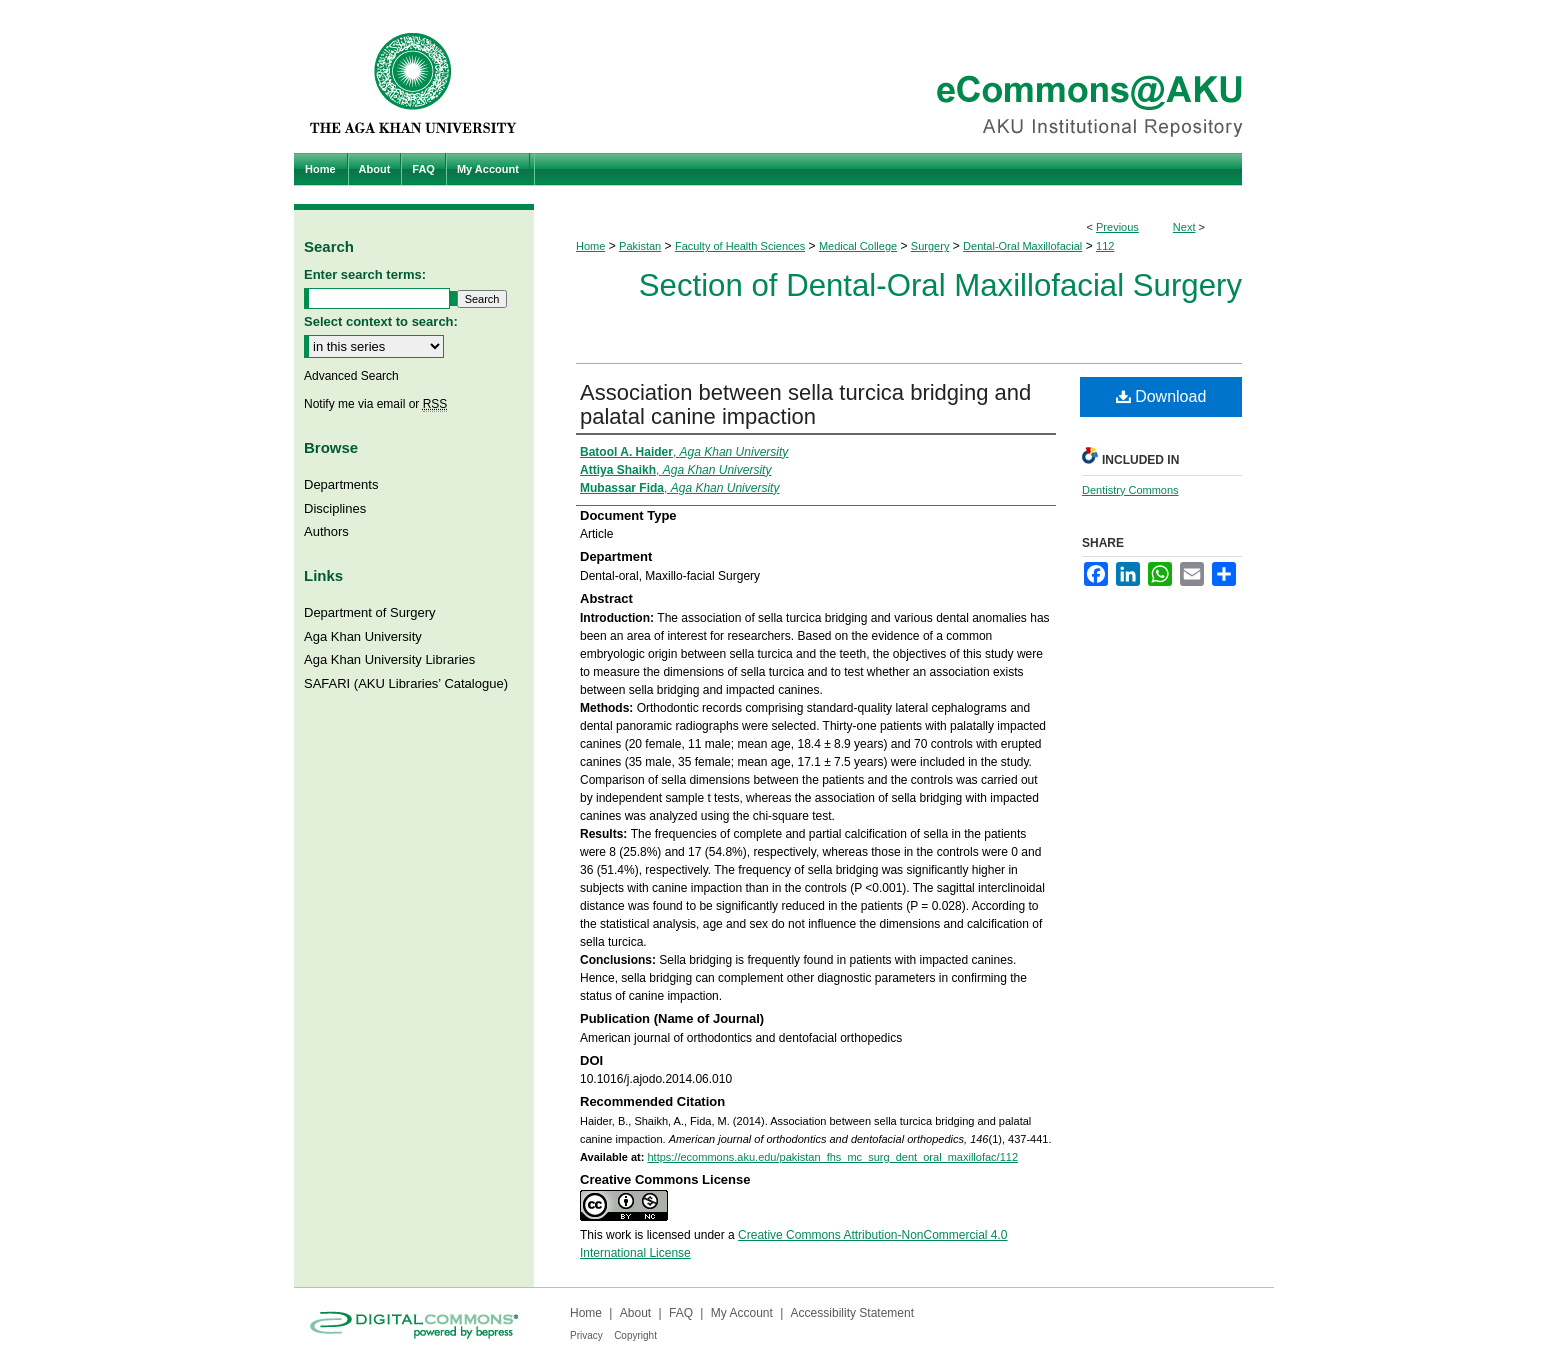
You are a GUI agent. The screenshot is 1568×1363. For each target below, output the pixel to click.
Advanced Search (351, 376)
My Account (742, 1313)
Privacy (586, 1335)
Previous (1117, 227)
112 (1105, 246)
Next (1184, 227)
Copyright (635, 1335)
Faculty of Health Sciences (740, 246)
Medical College (858, 246)
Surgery (930, 246)
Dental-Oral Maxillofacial (1022, 246)
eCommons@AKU (904, 76)
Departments (341, 484)
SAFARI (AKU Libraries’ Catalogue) (406, 683)
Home (590, 246)
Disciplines (335, 508)
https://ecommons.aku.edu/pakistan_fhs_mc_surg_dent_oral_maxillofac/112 (832, 1157)
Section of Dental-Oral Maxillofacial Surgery (940, 285)
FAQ (681, 1313)
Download (1161, 396)
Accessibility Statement (852, 1313)
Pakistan (640, 246)
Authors (326, 531)
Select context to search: (381, 321)
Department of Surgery (370, 612)
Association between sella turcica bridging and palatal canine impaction (805, 404)
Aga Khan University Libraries (389, 659)
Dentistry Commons (1130, 490)
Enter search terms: (365, 274)
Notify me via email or (375, 404)
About (635, 1313)
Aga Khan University (363, 636)
